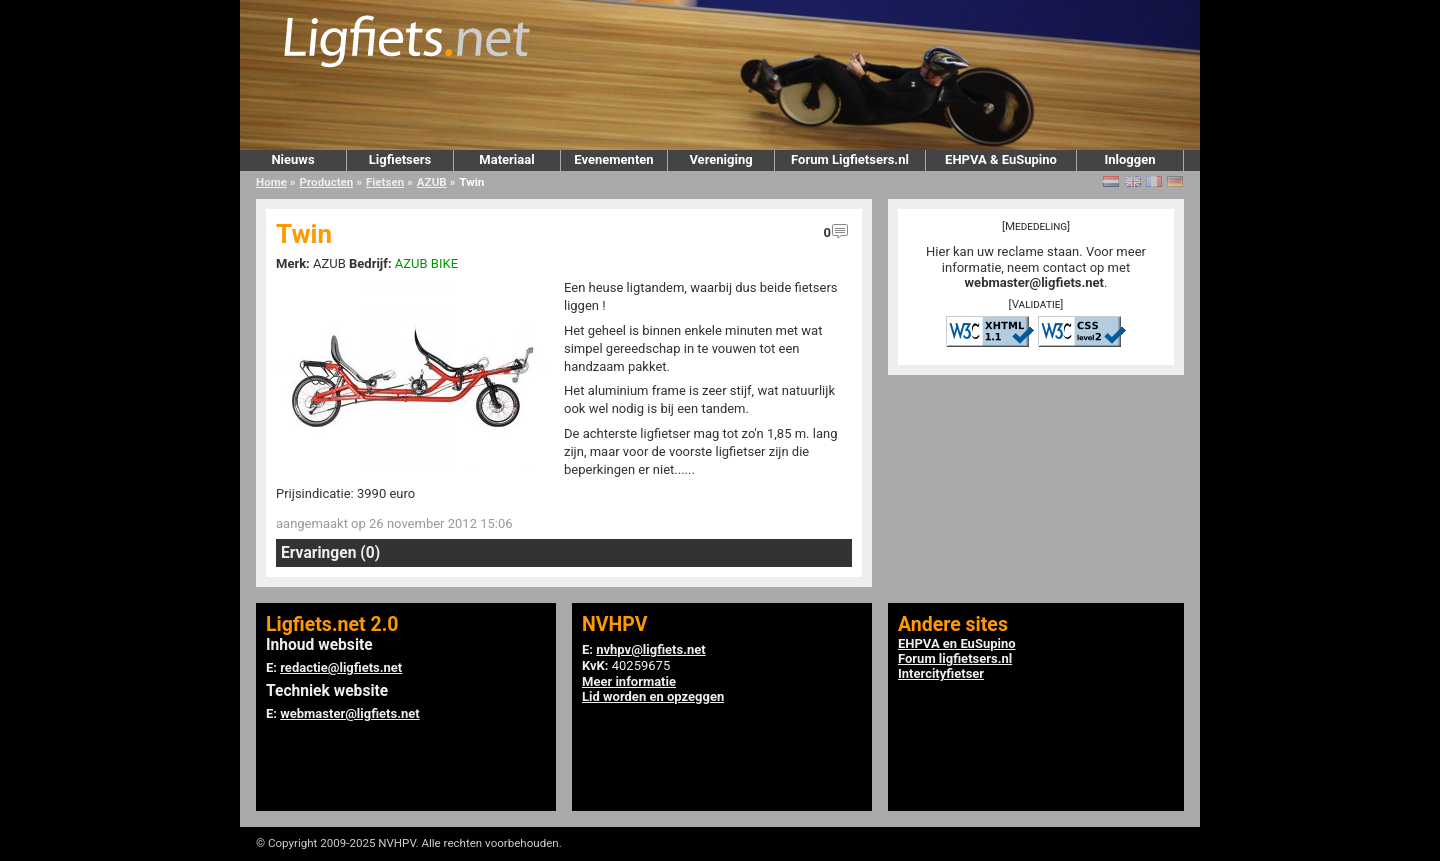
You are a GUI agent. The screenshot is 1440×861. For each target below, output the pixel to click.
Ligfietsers (400, 159)
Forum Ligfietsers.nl (850, 159)
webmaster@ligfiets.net (1034, 282)
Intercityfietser (941, 673)
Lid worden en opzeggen (653, 696)
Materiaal (506, 159)
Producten (327, 182)
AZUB (432, 182)
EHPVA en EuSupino (957, 643)
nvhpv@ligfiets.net (650, 649)
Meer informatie (629, 681)
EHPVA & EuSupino (1001, 159)
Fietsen (385, 182)
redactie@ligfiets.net (341, 667)
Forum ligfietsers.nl (955, 658)
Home (271, 182)
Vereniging (720, 159)
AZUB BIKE (426, 263)
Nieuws (292, 159)
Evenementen (613, 159)
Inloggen (1129, 159)
